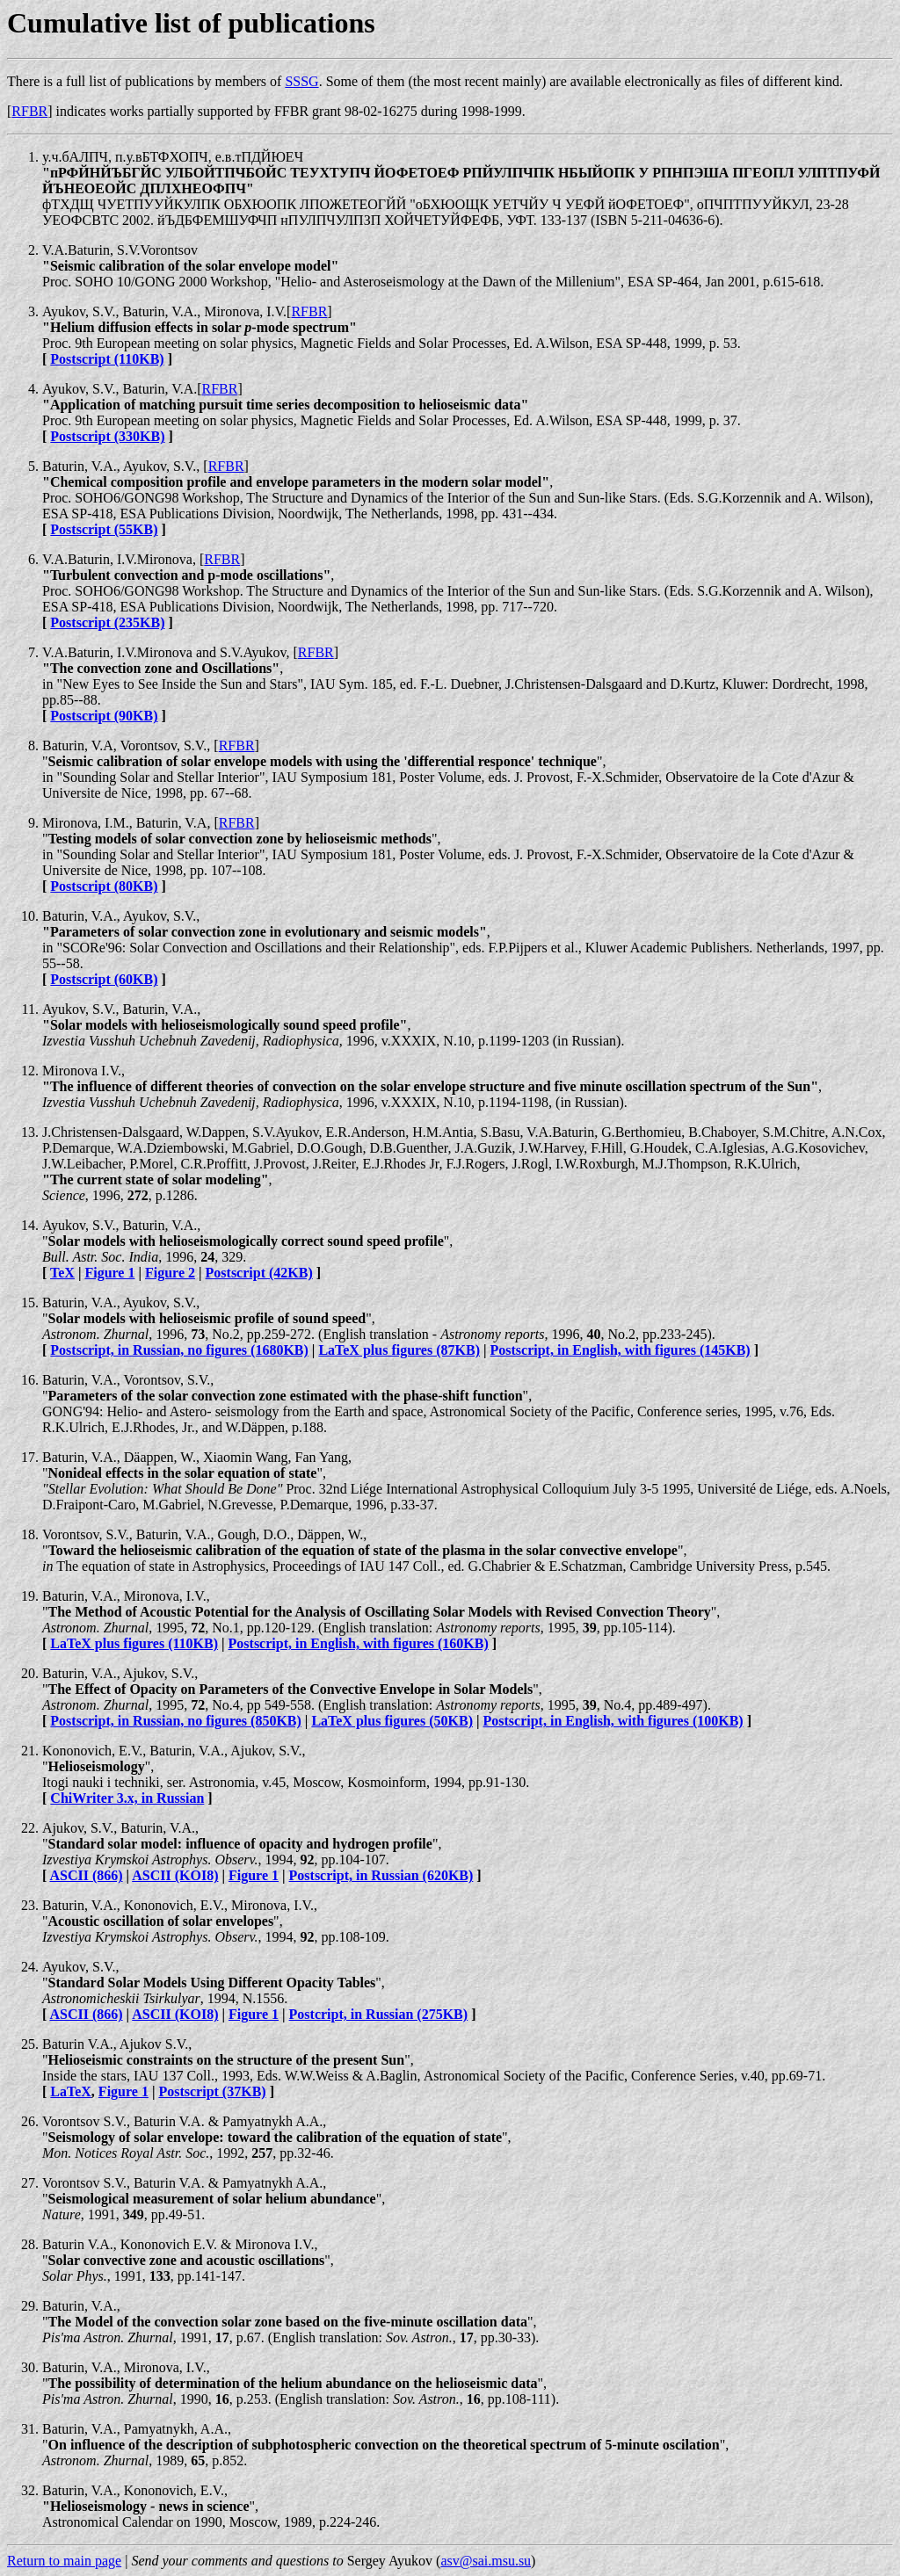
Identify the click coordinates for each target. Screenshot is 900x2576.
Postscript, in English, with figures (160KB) (359, 1643)
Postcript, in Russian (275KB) (378, 2014)
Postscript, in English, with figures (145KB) (620, 1349)
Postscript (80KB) (103, 886)
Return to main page (64, 2560)
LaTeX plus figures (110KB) (134, 1643)
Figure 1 (109, 1272)
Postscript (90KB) (103, 715)
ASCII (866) (85, 1875)
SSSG (301, 81)
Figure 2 (170, 1272)
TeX (62, 1272)
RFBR (29, 111)
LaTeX (70, 2091)
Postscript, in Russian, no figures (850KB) (175, 1720)
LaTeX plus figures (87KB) (399, 1349)
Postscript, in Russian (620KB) (381, 1875)
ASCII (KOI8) (175, 1875)
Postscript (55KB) (103, 529)
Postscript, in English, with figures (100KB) (613, 1720)
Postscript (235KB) (107, 622)
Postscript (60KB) (103, 979)
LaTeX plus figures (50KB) (392, 1720)
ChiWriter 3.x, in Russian (127, 1798)
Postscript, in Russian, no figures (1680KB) (179, 1349)
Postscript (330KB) (107, 436)
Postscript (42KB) (259, 1272)
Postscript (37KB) (211, 2091)
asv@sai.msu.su (485, 2560)
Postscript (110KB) (106, 358)
